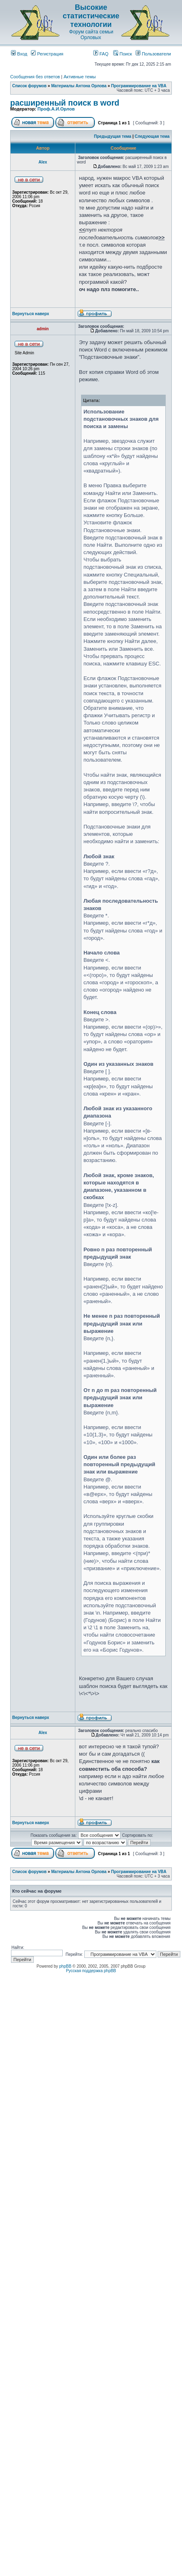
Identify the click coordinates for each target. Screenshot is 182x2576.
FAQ (100, 53)
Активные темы (80, 76)
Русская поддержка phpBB (91, 1970)
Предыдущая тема (113, 136)
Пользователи (153, 53)
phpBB (65, 1966)
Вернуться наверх (30, 314)
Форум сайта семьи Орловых (91, 34)
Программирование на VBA (139, 86)
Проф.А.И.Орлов (56, 108)
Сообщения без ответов (35, 76)
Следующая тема (152, 136)
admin (42, 329)
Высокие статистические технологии (91, 16)
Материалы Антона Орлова (79, 86)
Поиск (122, 53)
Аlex (42, 162)
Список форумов (29, 86)
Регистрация (47, 53)
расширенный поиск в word (64, 102)
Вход (19, 53)
